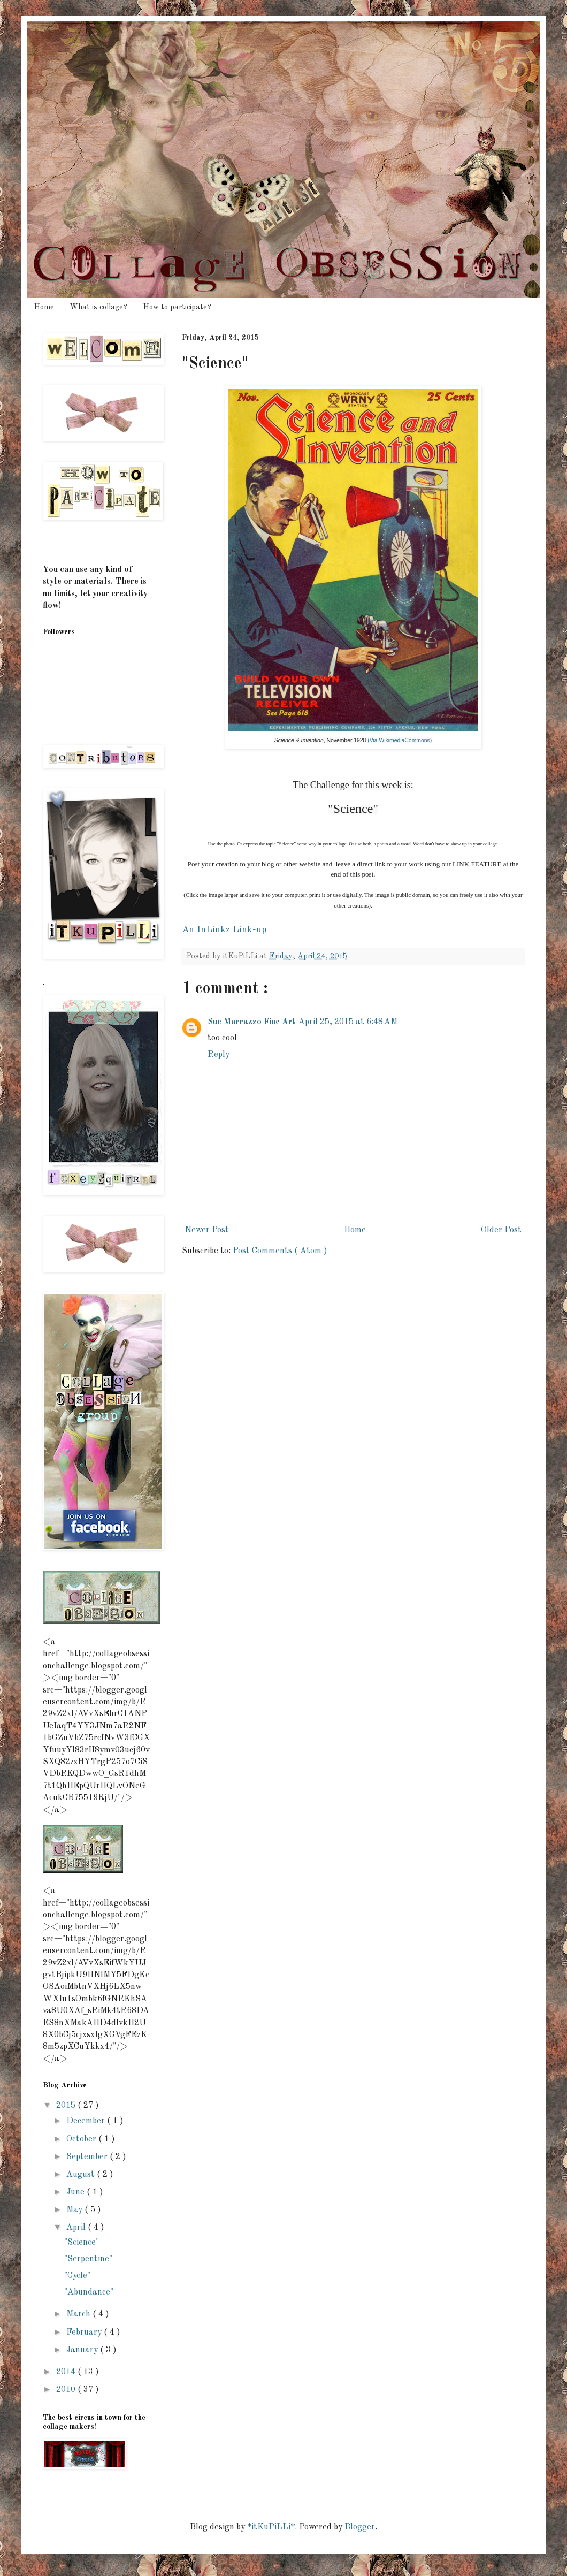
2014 (67, 2372)
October (82, 2139)
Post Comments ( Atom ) (280, 1251)
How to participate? (177, 307)
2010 (67, 2390)
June (76, 2192)
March (79, 2314)
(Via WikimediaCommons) (399, 740)
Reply (218, 1054)
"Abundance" (88, 2292)
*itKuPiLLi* (271, 2527)
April (77, 2227)
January (83, 2350)
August (81, 2174)
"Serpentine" (88, 2259)
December (86, 2121)
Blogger (359, 2527)
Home (44, 307)
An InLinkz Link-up (224, 929)
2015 (67, 2105)
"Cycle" (77, 2276)
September (88, 2157)
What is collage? (98, 307)
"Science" (81, 2242)
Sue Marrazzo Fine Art (251, 1022)
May (75, 2210)
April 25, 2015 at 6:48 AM (347, 1022)
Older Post (501, 1230)
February (85, 2332)
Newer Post (207, 1230)
